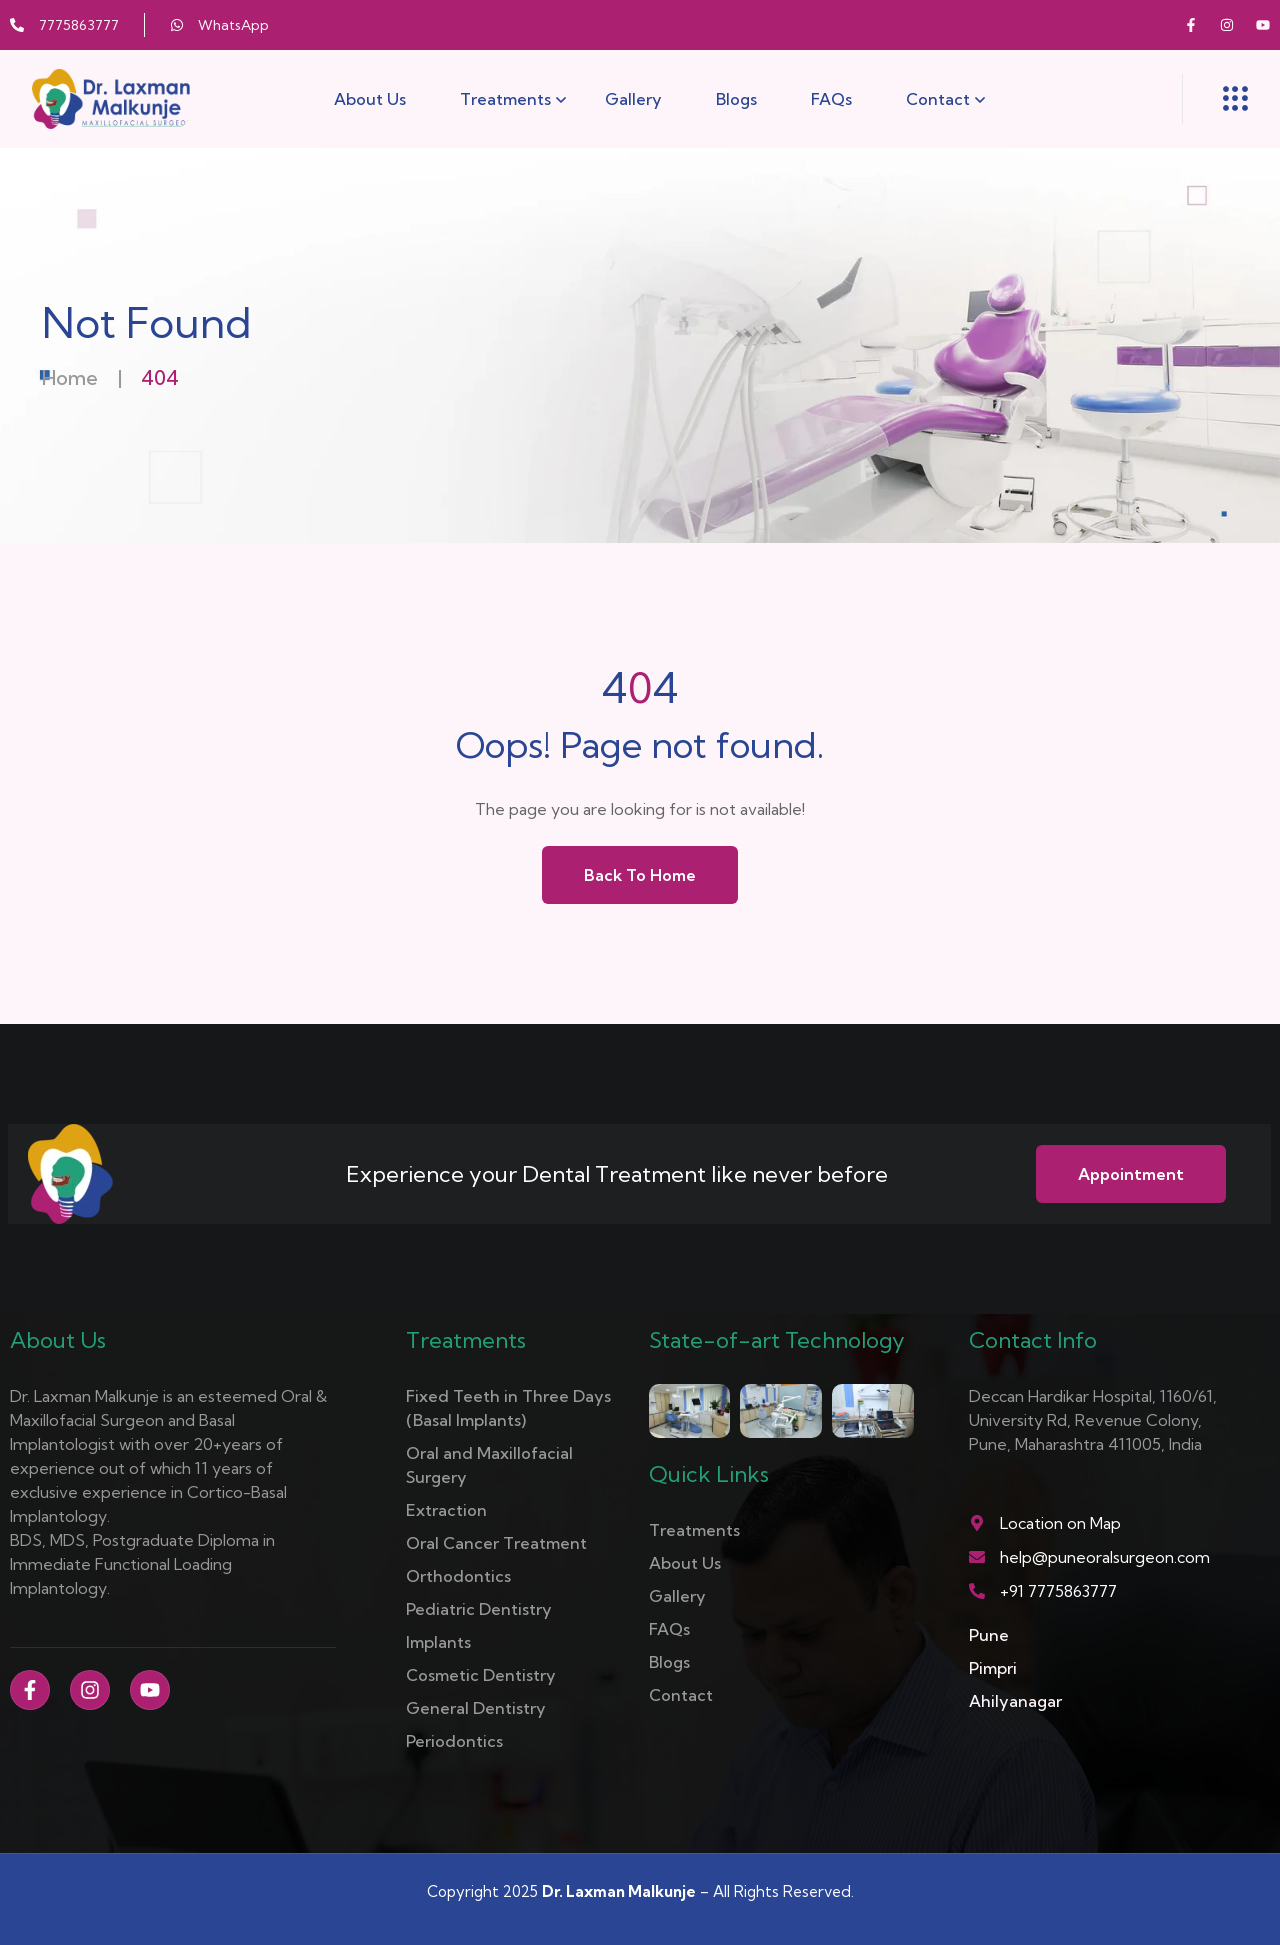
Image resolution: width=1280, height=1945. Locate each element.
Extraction (446, 1510)
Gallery (633, 99)
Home (70, 377)
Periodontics (454, 1741)
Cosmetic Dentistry (481, 1675)
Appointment (1131, 1174)
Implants (438, 1642)
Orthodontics (458, 1576)
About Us (370, 99)
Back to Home (640, 875)
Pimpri (993, 1668)
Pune (989, 1635)
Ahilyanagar (1015, 1701)
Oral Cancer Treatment (496, 1543)
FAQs (831, 99)
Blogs (736, 99)
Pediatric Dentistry (479, 1609)
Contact (938, 99)
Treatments (505, 99)
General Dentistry (476, 1708)
